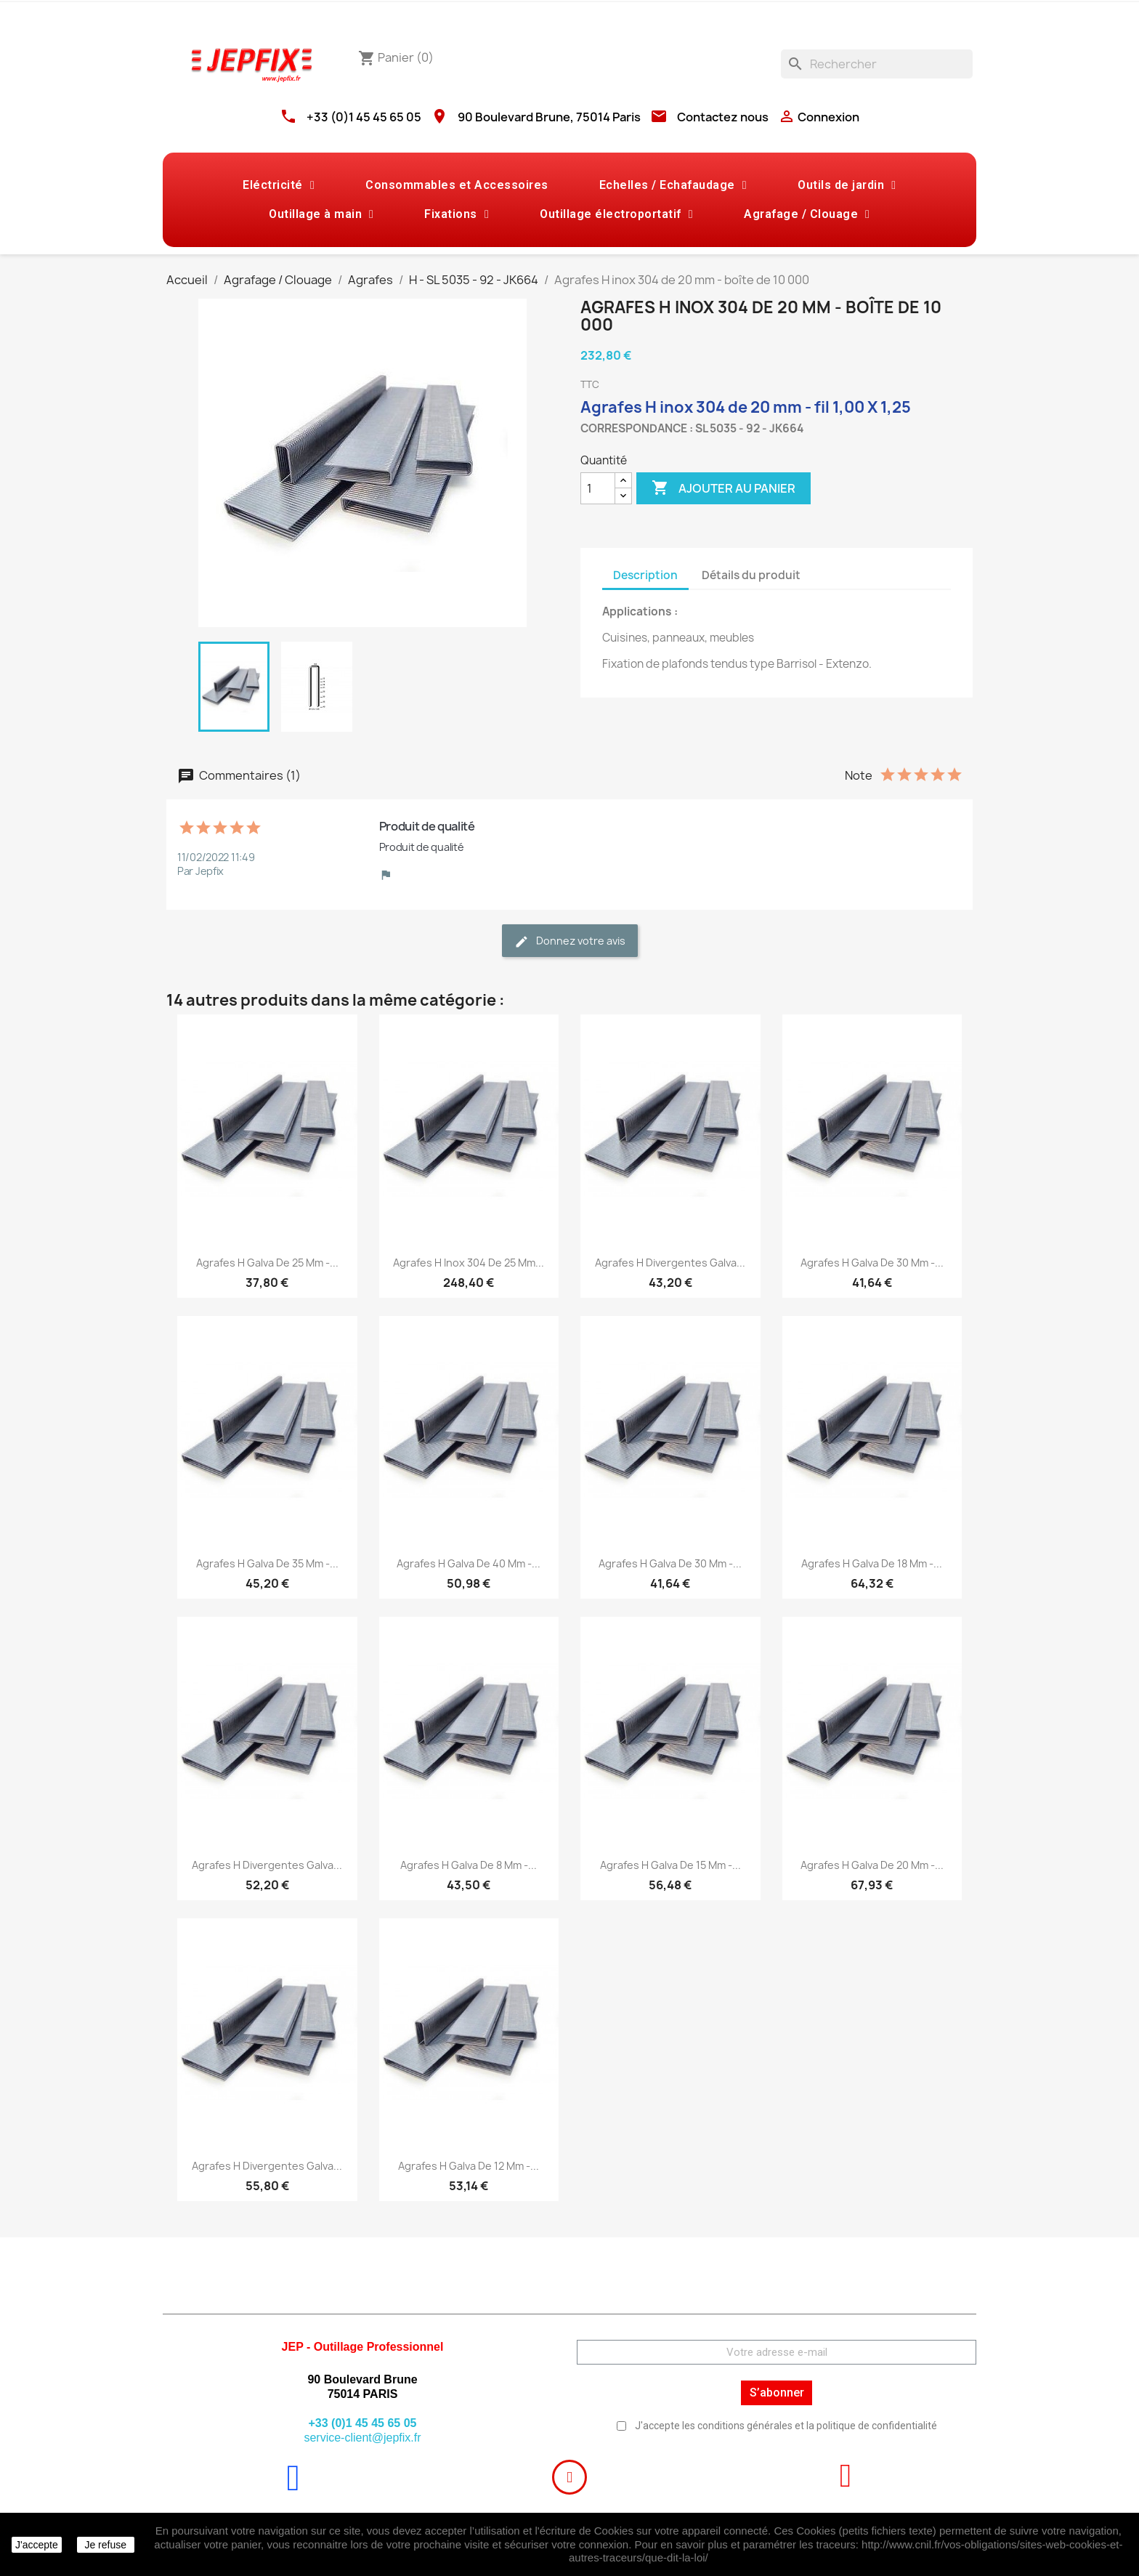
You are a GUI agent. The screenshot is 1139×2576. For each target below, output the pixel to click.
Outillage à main (321, 214)
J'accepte (36, 2545)
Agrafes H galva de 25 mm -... (267, 1262)
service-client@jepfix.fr (362, 2437)
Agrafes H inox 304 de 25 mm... (468, 1262)
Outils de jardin (847, 185)
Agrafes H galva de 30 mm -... (872, 1262)
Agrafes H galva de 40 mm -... (468, 1563)
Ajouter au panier (723, 488)
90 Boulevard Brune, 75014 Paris (549, 117)
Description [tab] (645, 575)
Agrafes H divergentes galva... (670, 1262)
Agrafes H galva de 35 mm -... (267, 1563)
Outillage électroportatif (616, 214)
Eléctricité (279, 185)
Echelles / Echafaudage (673, 185)
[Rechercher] (877, 63)
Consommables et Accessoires (456, 185)
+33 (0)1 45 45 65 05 (364, 117)
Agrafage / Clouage (807, 214)
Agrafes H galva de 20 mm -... (872, 1865)
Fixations (456, 214)
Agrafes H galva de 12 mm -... (468, 2166)
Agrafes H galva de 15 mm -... (670, 1865)
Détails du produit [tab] (751, 575)
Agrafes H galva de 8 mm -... (468, 1865)
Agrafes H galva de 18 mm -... (871, 1563)
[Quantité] (597, 488)
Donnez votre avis (569, 941)
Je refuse (105, 2545)
